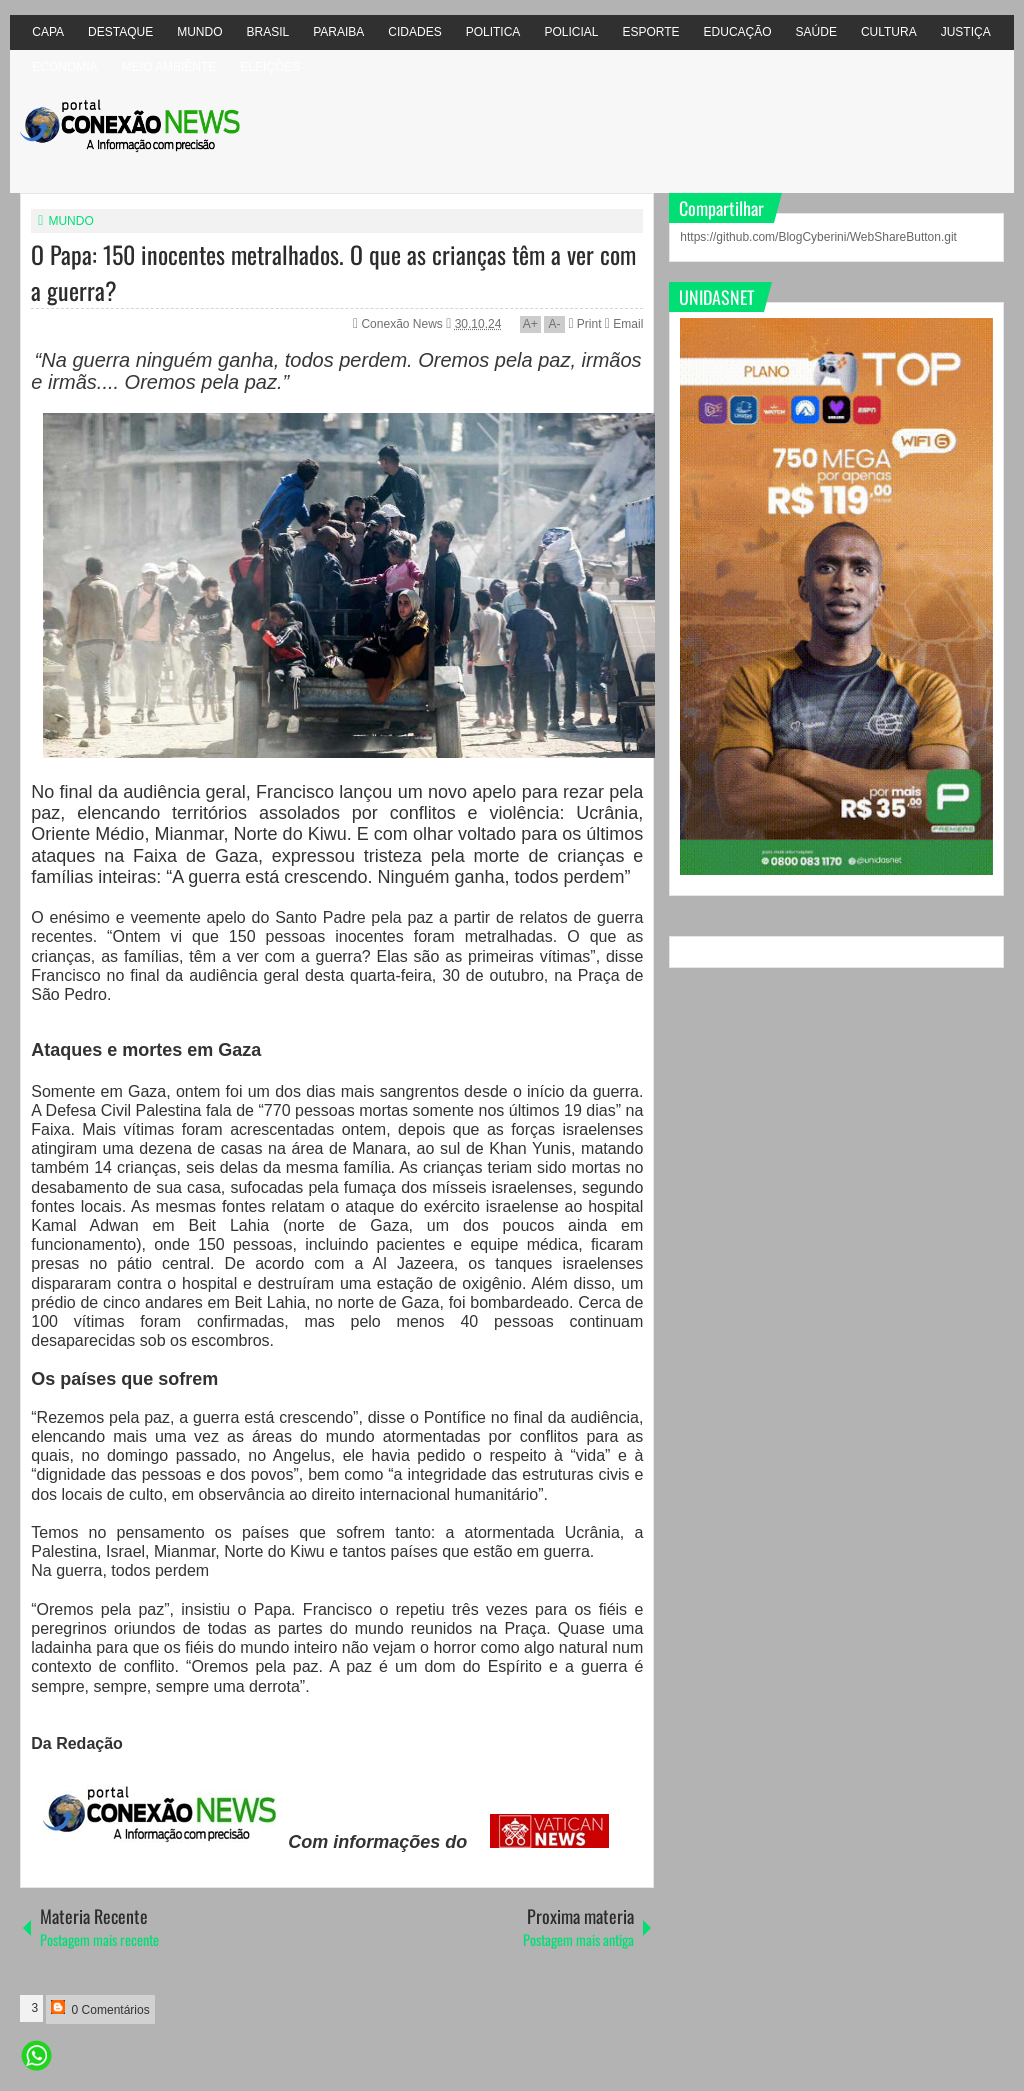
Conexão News (403, 324)
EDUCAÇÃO (738, 32)
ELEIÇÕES (270, 67)
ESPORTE (650, 32)
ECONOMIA (64, 67)
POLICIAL (571, 32)
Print (584, 324)
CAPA (48, 32)
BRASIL (268, 32)
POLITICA (493, 32)
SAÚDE (816, 32)
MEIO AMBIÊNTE (169, 67)
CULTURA (889, 32)
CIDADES (414, 32)
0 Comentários (100, 2008)
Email (624, 324)
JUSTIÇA (966, 32)
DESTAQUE (120, 32)
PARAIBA (338, 32)
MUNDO (199, 32)
